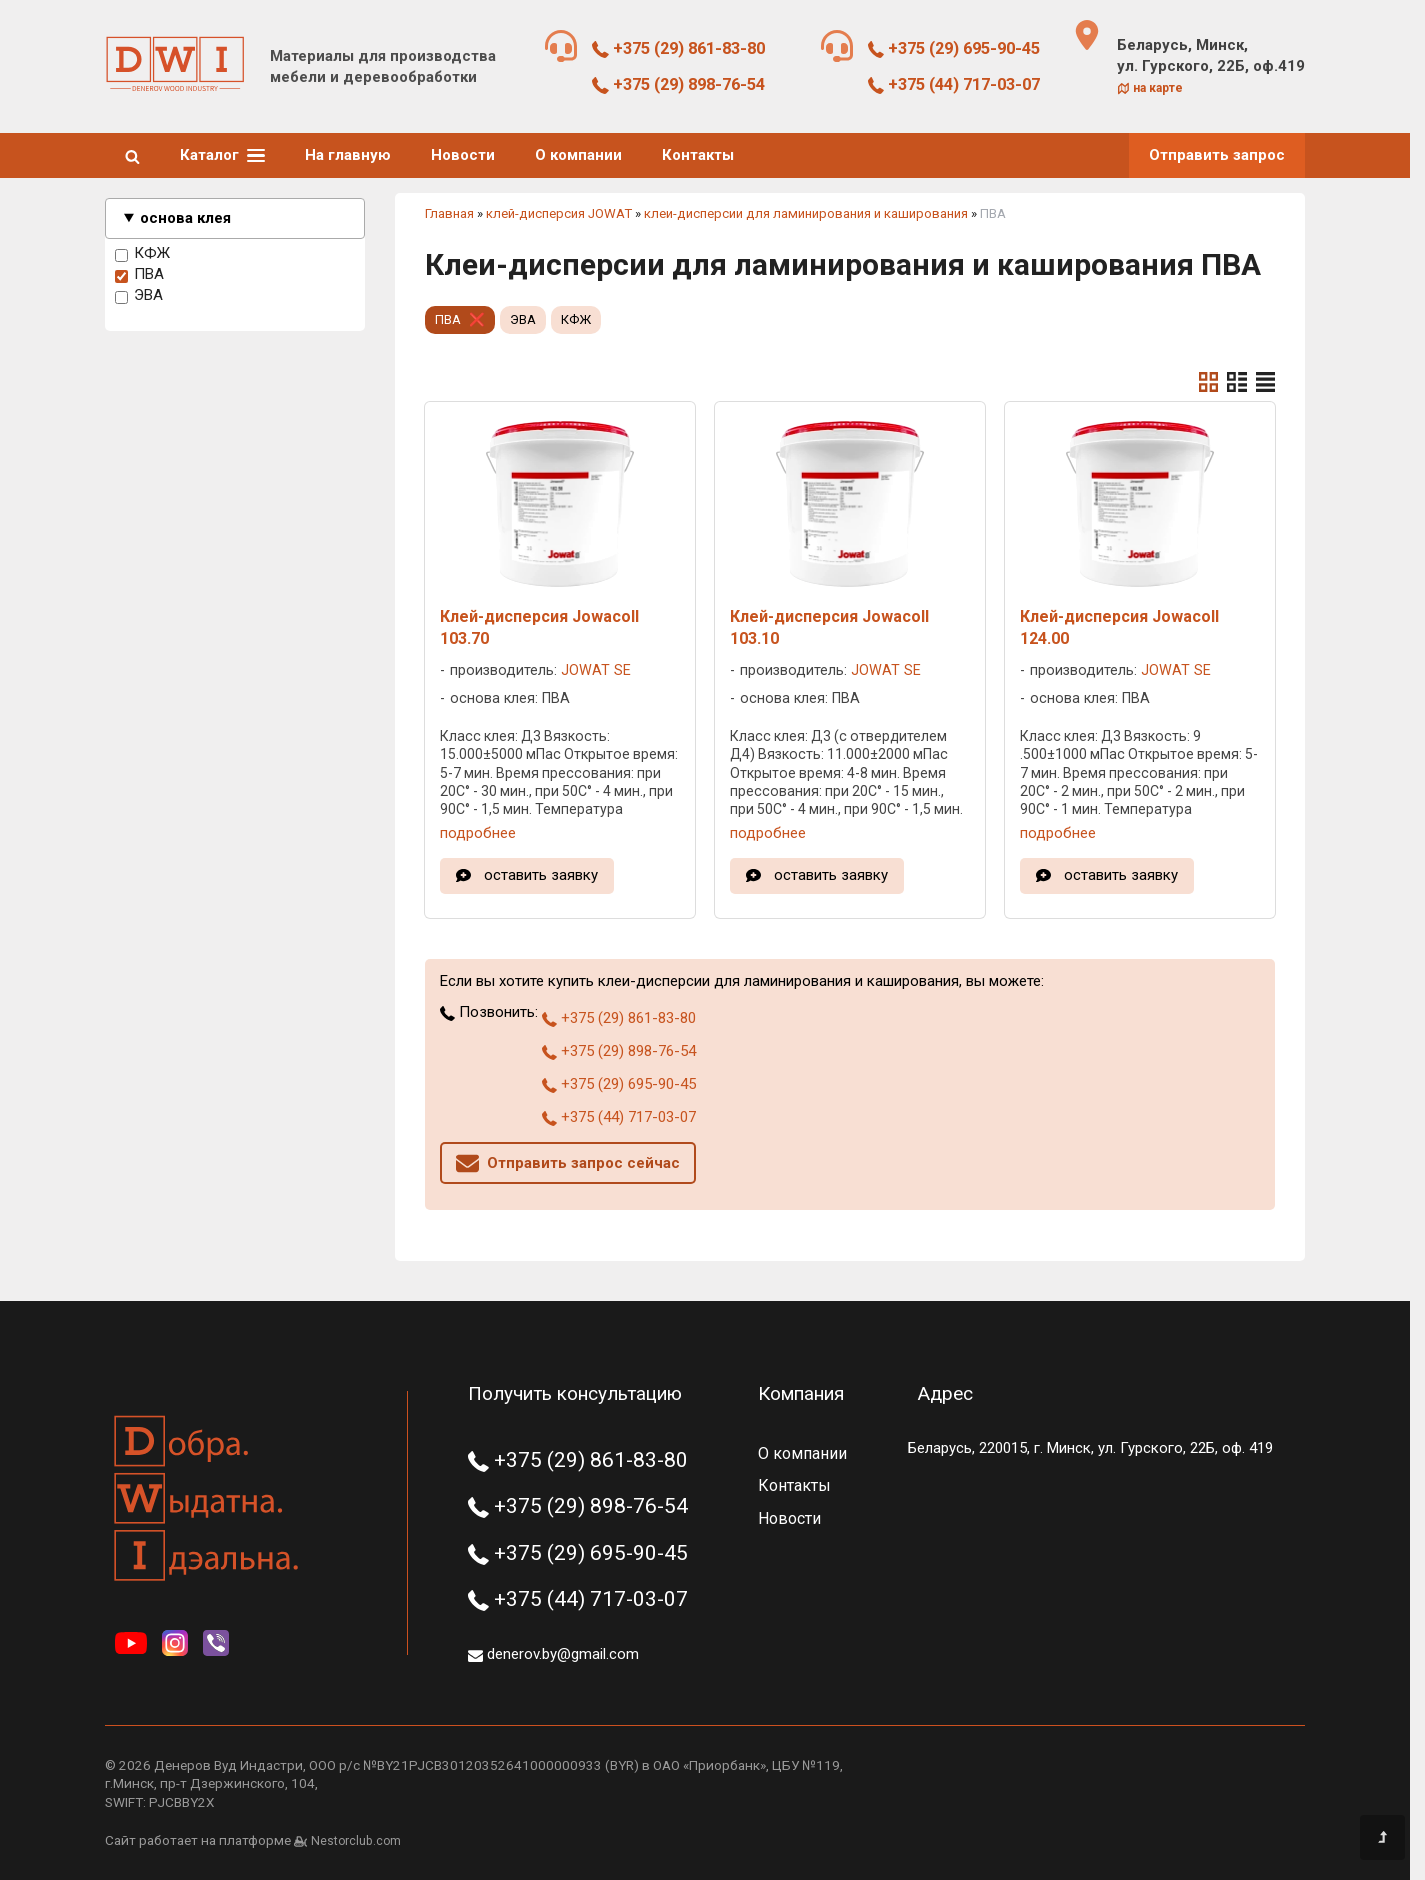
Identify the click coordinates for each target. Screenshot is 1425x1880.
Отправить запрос (1217, 155)
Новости (463, 155)
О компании (578, 155)
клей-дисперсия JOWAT (559, 213)
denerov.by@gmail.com (553, 1654)
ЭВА (139, 296)
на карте (1150, 88)
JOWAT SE (596, 670)
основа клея (185, 218)
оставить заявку (541, 875)
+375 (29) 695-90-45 (954, 48)
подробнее (478, 833)
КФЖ (142, 254)
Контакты (698, 155)
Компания (801, 1393)
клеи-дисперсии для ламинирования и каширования (806, 213)
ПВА (139, 275)
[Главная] (175, 87)
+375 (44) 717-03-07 (954, 84)
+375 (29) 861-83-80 (678, 48)
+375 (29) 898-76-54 (678, 84)
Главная (449, 213)
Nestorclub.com (356, 1841)
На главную (348, 155)
